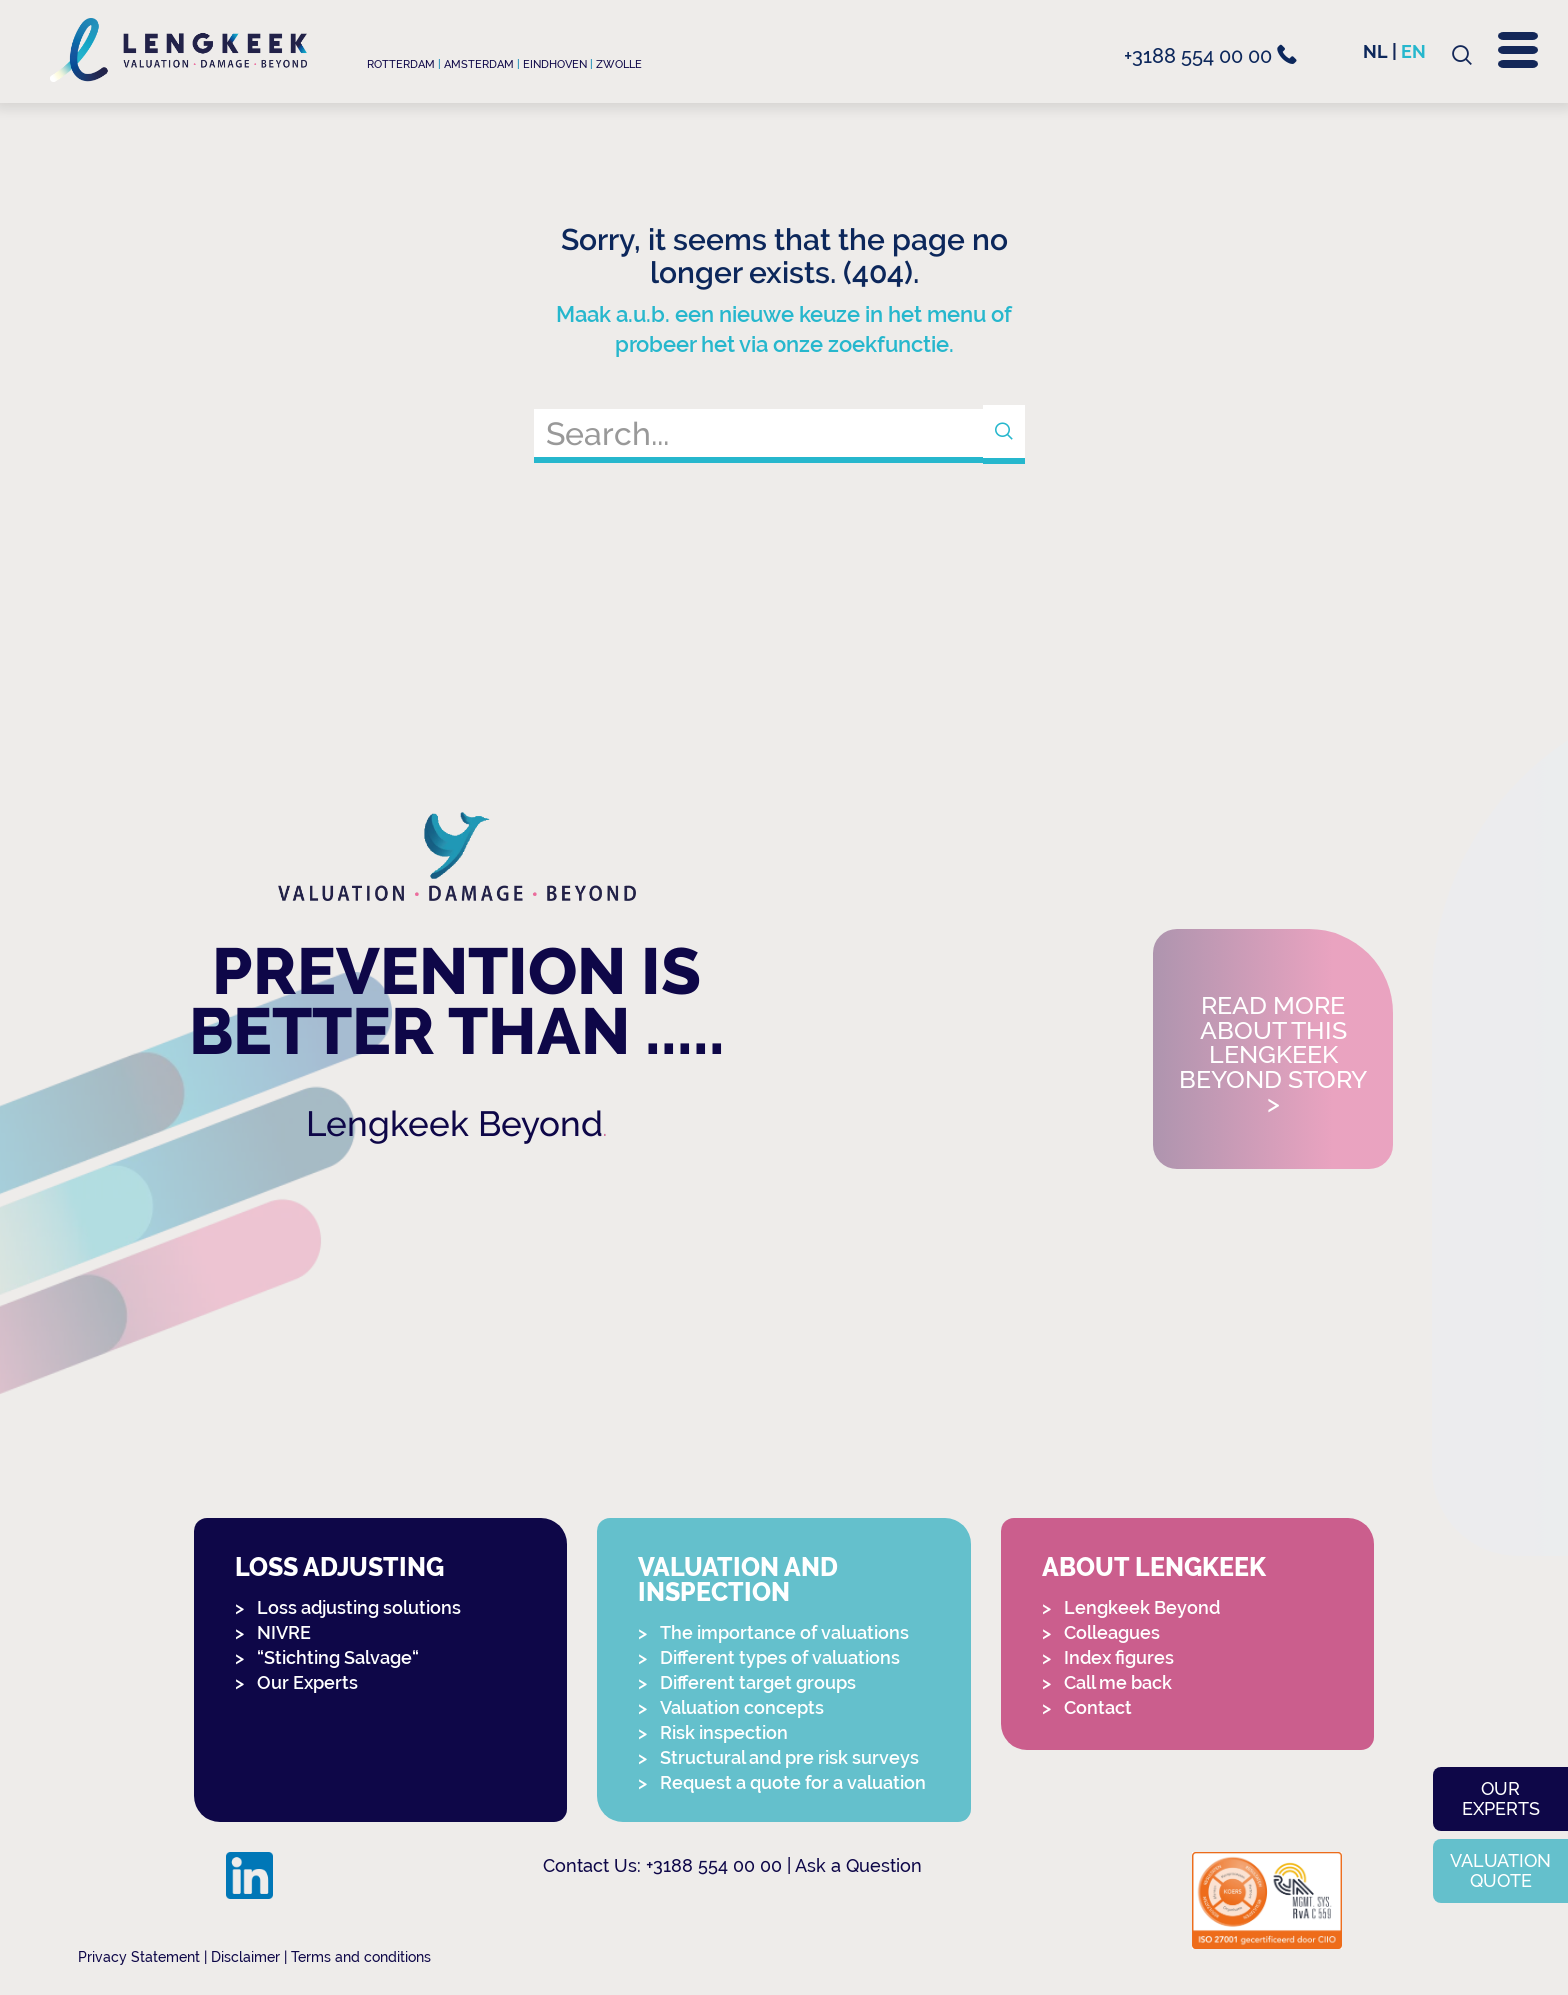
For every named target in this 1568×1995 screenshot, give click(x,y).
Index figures (1119, 1657)
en (1413, 51)
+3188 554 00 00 (1210, 56)
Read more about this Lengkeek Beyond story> (1273, 1055)
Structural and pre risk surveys (789, 1757)
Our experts (1501, 1798)
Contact (1098, 1707)
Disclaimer (245, 1957)
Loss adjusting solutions (359, 1607)
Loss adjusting (339, 1567)
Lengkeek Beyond (454, 1123)
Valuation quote (1500, 1870)
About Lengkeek (1154, 1567)
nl (1375, 51)
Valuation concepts (742, 1707)
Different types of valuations (780, 1657)
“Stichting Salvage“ (338, 1657)
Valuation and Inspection (738, 1580)
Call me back (1118, 1682)
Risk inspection (724, 1732)
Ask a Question (858, 1865)
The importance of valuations (784, 1632)
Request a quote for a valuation (793, 1782)
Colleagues (1112, 1632)
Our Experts (307, 1682)
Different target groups (758, 1682)
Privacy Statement (139, 1957)
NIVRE (284, 1632)
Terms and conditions (361, 1957)
